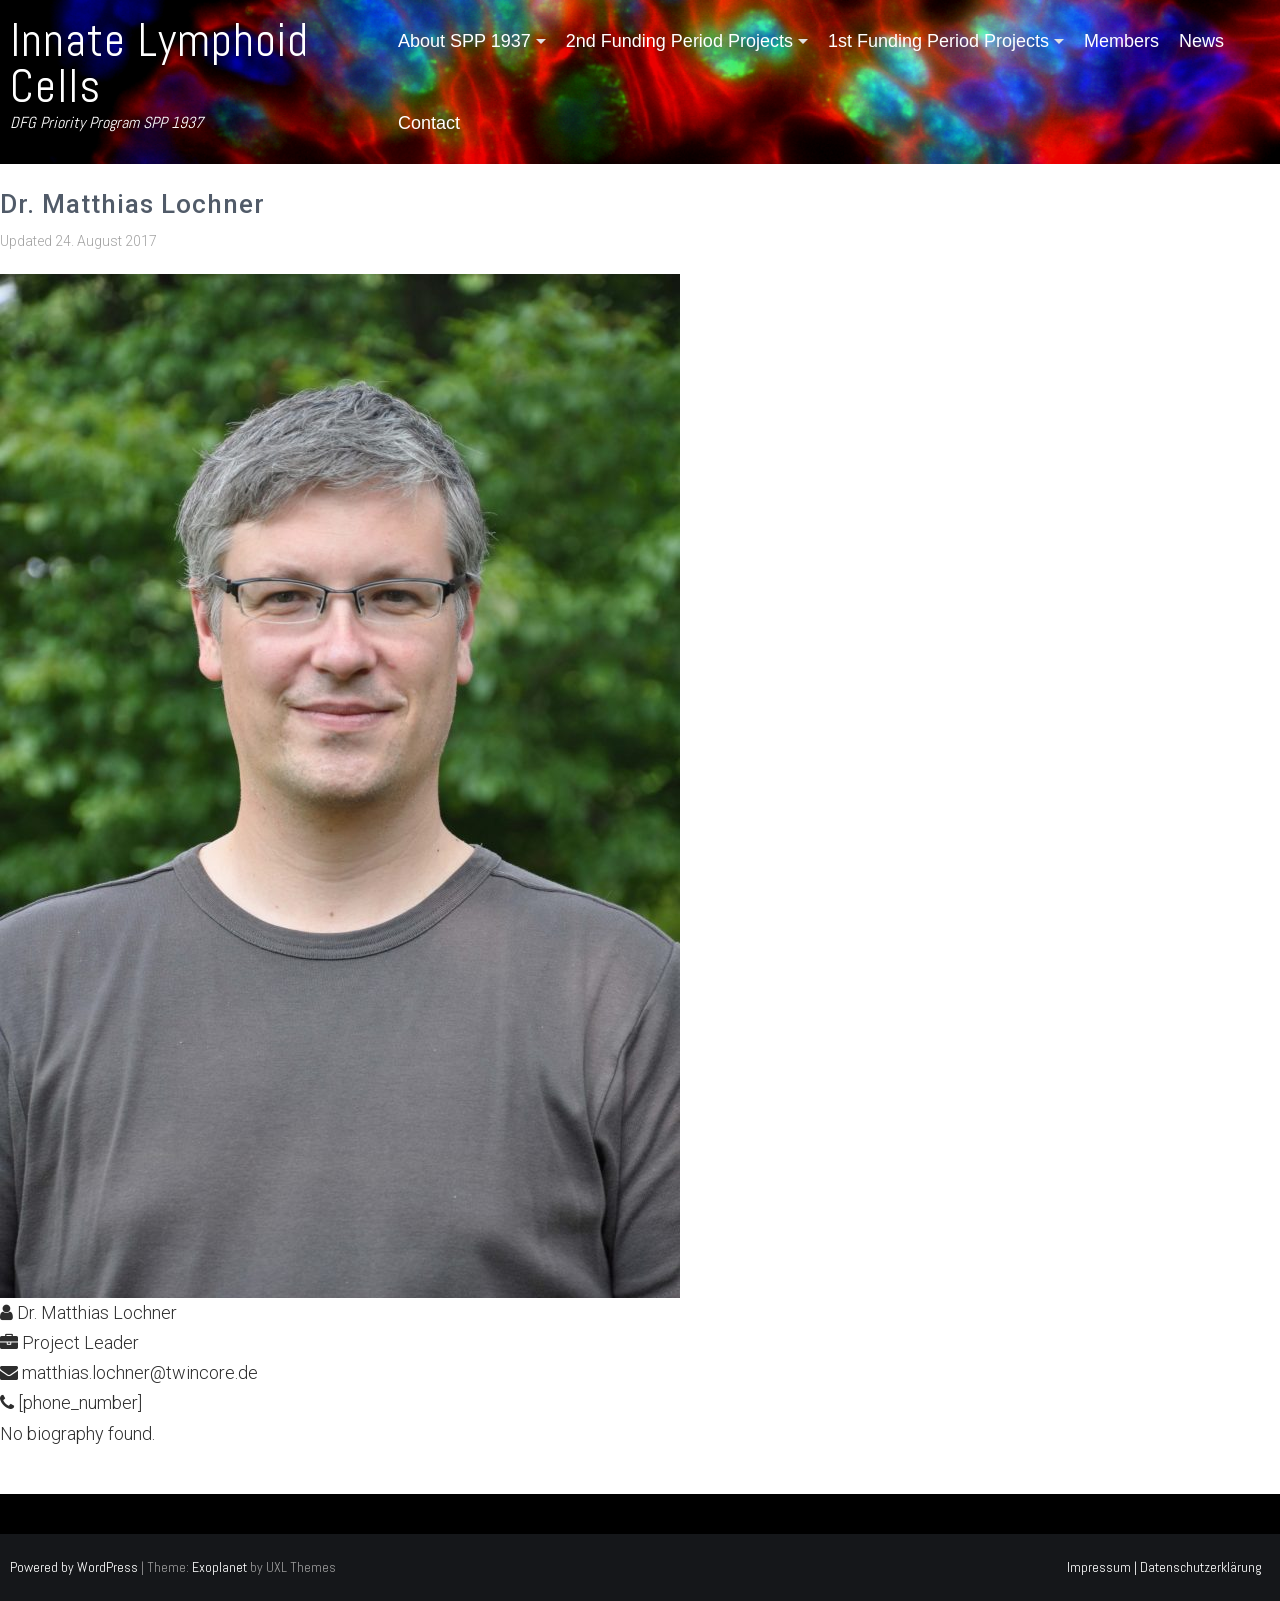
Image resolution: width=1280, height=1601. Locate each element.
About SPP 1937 (464, 41)
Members (1121, 41)
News (1201, 41)
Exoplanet (219, 1567)
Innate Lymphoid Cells (159, 63)
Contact (429, 123)
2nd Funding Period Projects (679, 41)
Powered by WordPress (74, 1567)
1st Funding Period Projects (938, 41)
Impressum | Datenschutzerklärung (1164, 1567)
